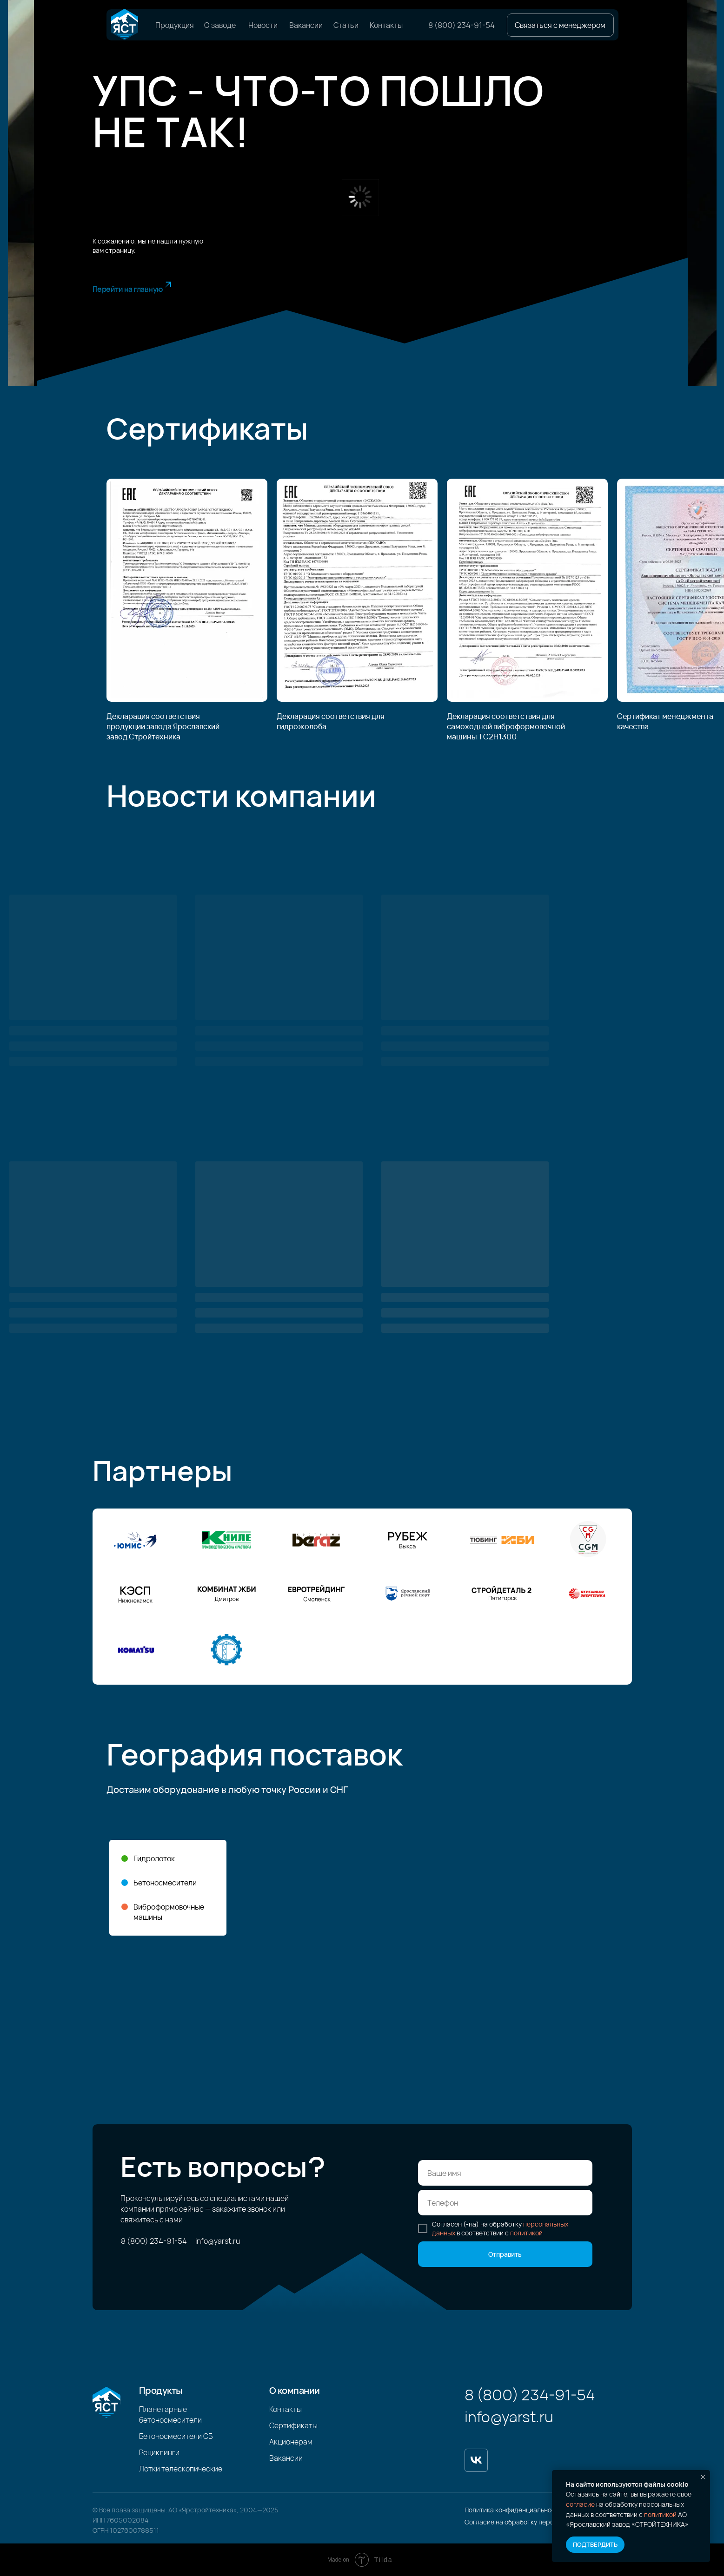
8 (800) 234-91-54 (461, 25)
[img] (124, 24)
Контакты (386, 25)
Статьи (346, 25)
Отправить (505, 2254)
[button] (560, 25)
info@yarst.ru (217, 2241)
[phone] (505, 2202)
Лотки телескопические (180, 2469)
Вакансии (306, 25)
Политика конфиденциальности (513, 2509)
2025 (270, 2509)
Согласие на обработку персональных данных (536, 2521)
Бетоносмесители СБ (176, 2436)
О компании (294, 2390)
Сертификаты (293, 2425)
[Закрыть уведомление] (703, 2477)
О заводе (220, 25)
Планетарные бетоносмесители (170, 2414)
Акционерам (290, 2442)
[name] (505, 2173)
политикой (660, 2514)
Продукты (161, 2390)
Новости (263, 25)
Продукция (174, 25)
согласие (580, 2504)
